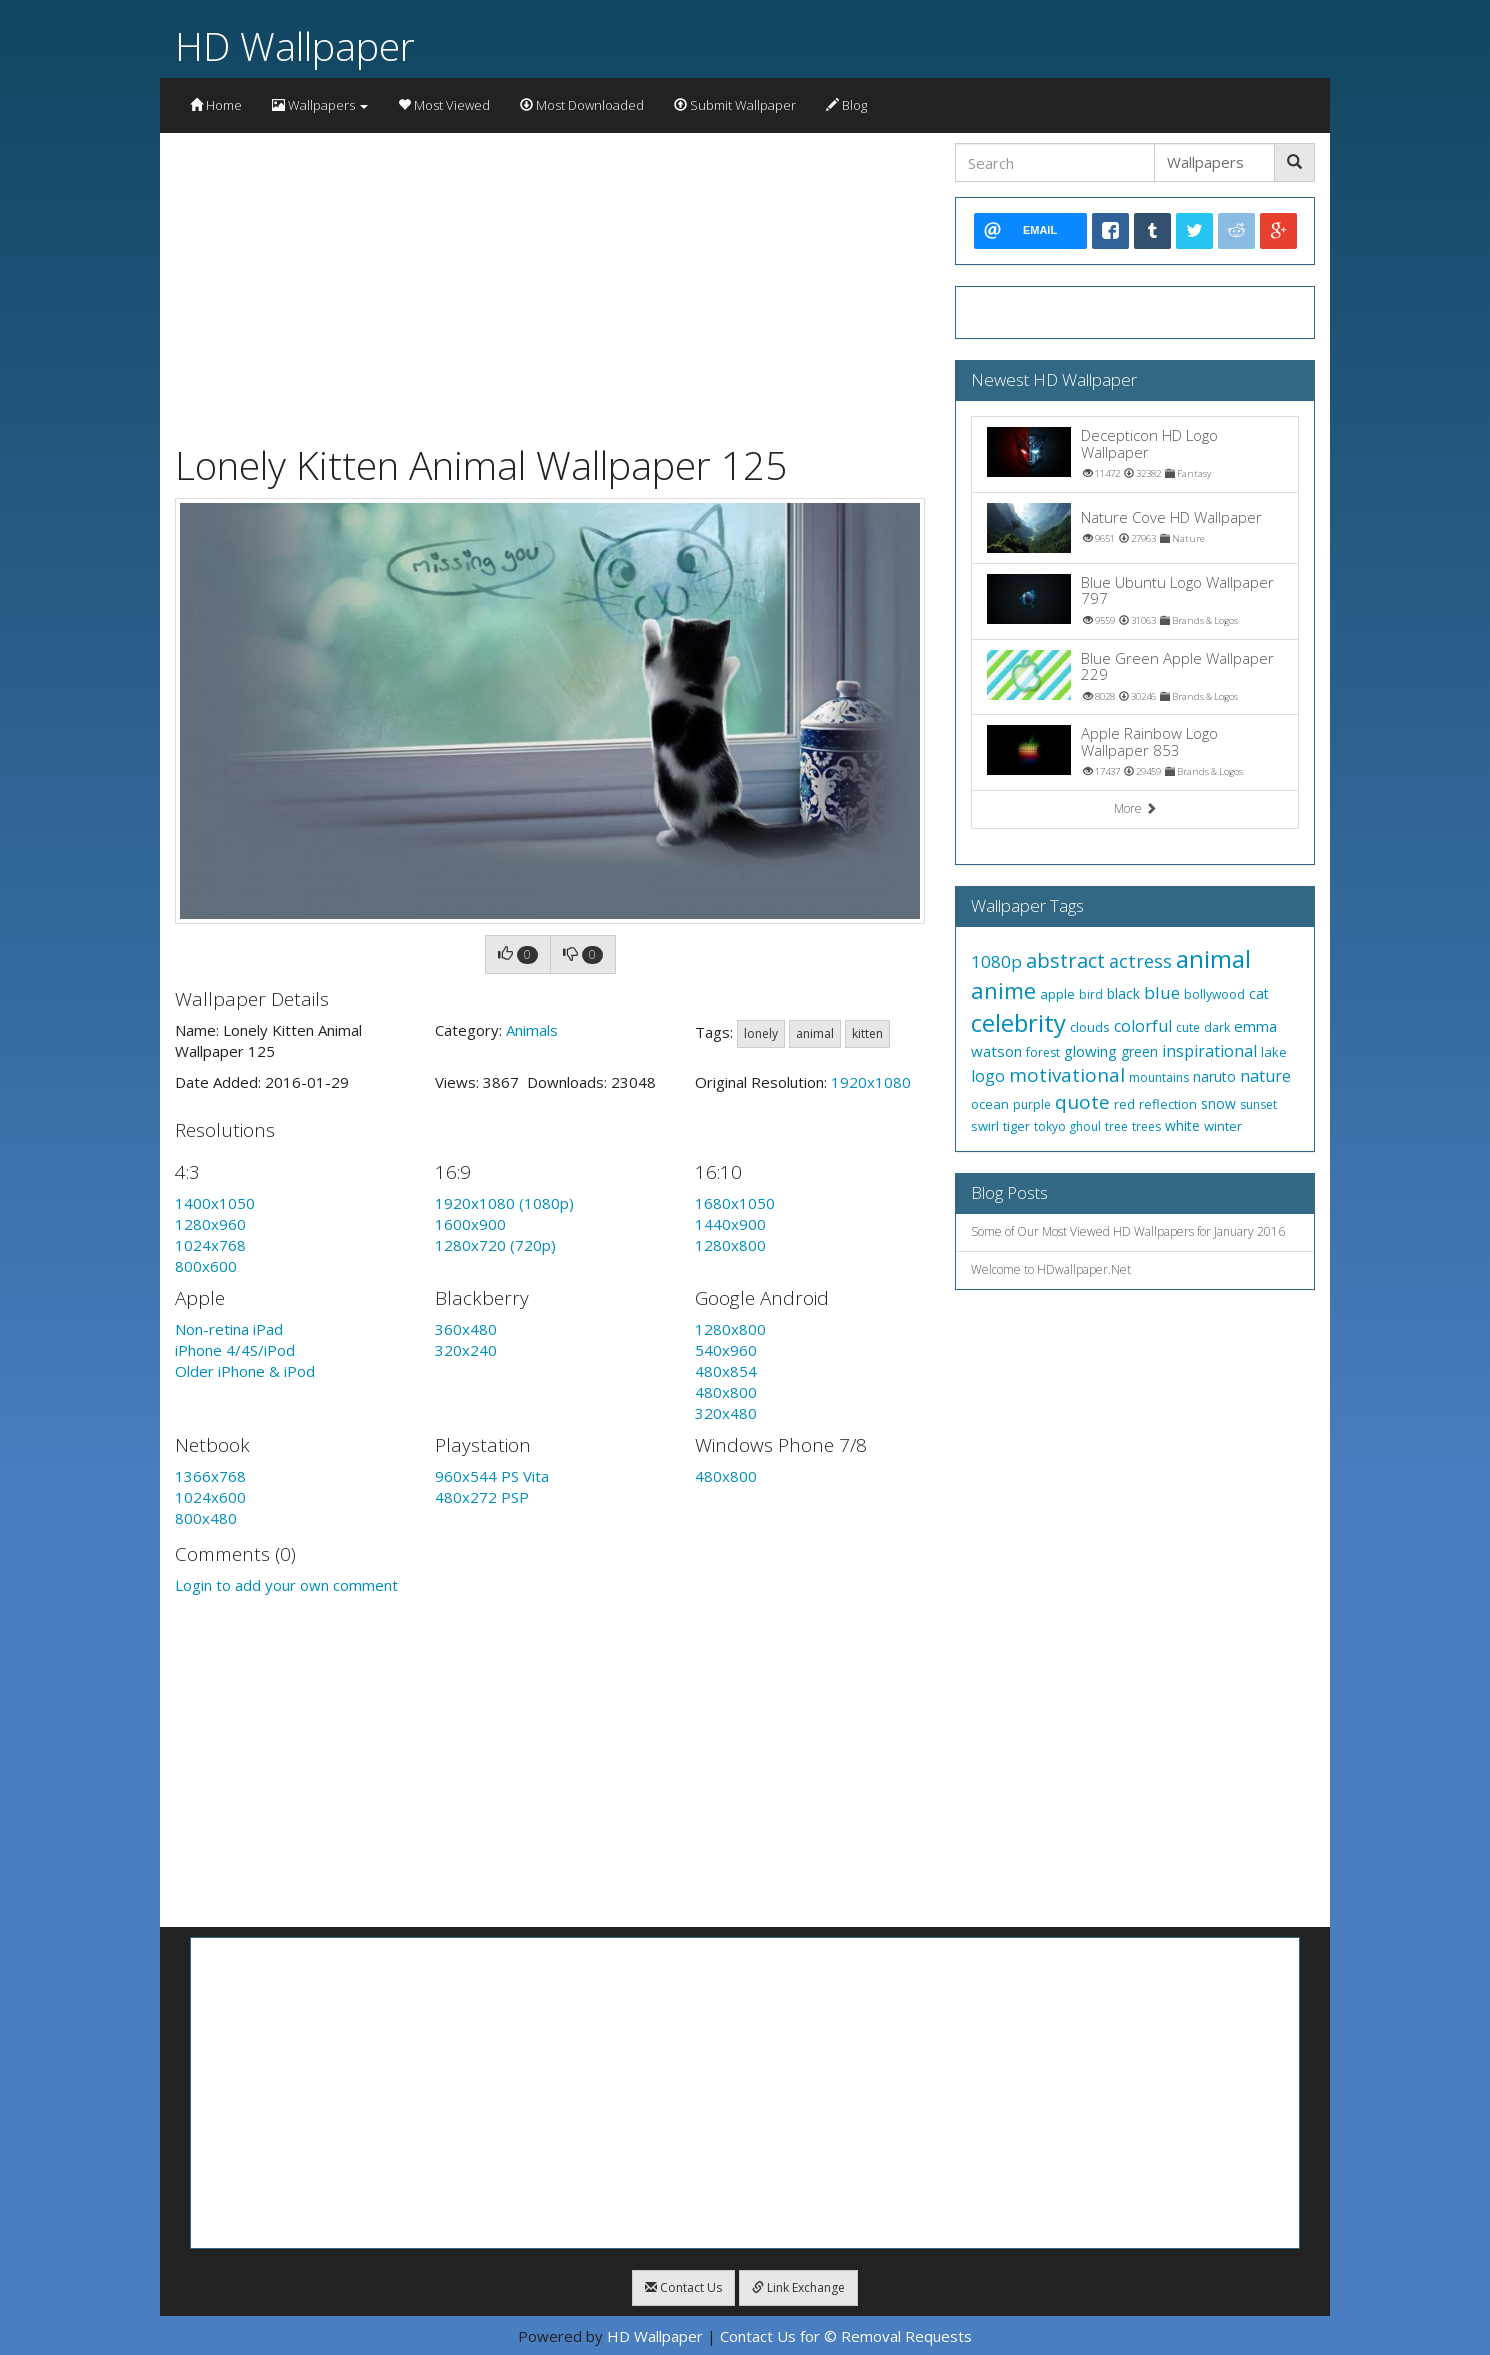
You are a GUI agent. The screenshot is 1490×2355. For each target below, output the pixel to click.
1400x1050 (215, 1203)
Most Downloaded (582, 105)
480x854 (726, 1371)
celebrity (1018, 1022)
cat (1259, 993)
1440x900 (730, 1224)
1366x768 (210, 1476)
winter (1223, 1126)
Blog (846, 105)
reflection (1168, 1104)
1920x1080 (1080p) (504, 1203)
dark (1217, 1027)
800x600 (206, 1266)
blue (1162, 992)
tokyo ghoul (1067, 1126)
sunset (1258, 1104)
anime (1003, 990)
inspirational (1209, 1051)
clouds (1090, 1027)
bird (1091, 994)
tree (1116, 1126)
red (1124, 1104)
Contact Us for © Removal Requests (846, 2336)
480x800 (726, 1392)
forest (1043, 1052)
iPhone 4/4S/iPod (235, 1350)
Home (216, 105)
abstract (1065, 960)
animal (815, 1033)
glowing (1090, 1051)
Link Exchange (798, 2287)
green (1139, 1051)
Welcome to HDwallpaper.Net (1051, 1269)
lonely (761, 1033)
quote (1082, 1102)
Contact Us (683, 2287)
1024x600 (210, 1497)
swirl (985, 1126)
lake (1274, 1052)
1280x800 (730, 1245)
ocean (990, 1104)
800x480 (206, 1518)
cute (1188, 1027)
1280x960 (210, 1224)
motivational (1067, 1075)
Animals (532, 1030)
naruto (1214, 1076)
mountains (1159, 1077)
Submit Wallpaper (735, 105)
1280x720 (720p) (495, 1245)
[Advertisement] (550, 283)
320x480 (726, 1413)
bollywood (1214, 994)
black (1123, 993)
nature (1265, 1076)
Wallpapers (320, 105)
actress (1140, 961)
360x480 (466, 1329)
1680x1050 (735, 1203)
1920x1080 (871, 1082)
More (1135, 808)
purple (1032, 1104)
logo (988, 1076)
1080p (996, 961)
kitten (867, 1033)
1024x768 (210, 1245)
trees (1146, 1126)
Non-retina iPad (229, 1329)
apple (1057, 994)
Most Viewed (444, 105)
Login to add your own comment (286, 1585)
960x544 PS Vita (492, 1476)
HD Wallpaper (295, 45)
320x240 (466, 1350)
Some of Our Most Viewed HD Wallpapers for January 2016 (1128, 1231)
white (1182, 1125)
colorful (1143, 1026)
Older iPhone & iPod (245, 1371)
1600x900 (470, 1224)
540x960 (726, 1350)
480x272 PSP (482, 1497)
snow (1218, 1103)
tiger (1016, 1126)
